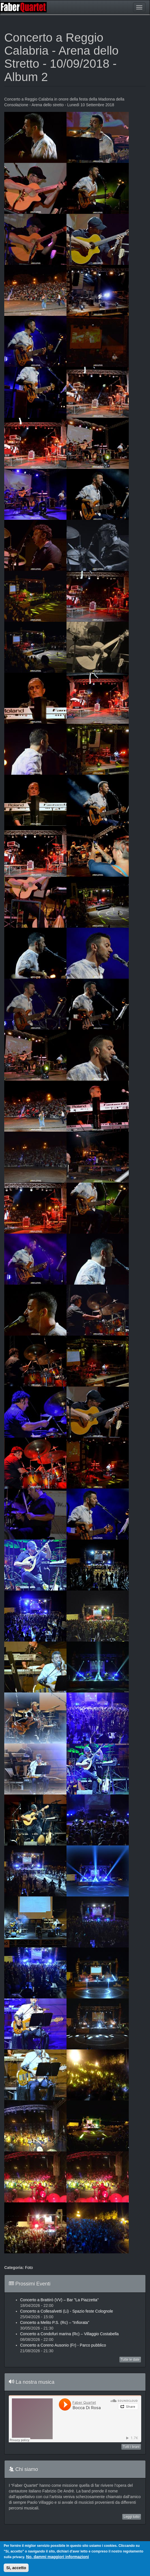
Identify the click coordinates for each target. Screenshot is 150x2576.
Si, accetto (16, 2568)
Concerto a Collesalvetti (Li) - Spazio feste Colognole (66, 2311)
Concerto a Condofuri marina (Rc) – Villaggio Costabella (69, 2334)
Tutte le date (130, 2360)
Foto (29, 2267)
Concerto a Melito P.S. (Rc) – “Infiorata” (54, 2322)
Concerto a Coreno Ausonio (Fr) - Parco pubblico (63, 2345)
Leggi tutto (132, 2517)
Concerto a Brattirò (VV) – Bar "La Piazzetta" (59, 2300)
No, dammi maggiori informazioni (57, 2556)
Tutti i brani (131, 2447)
